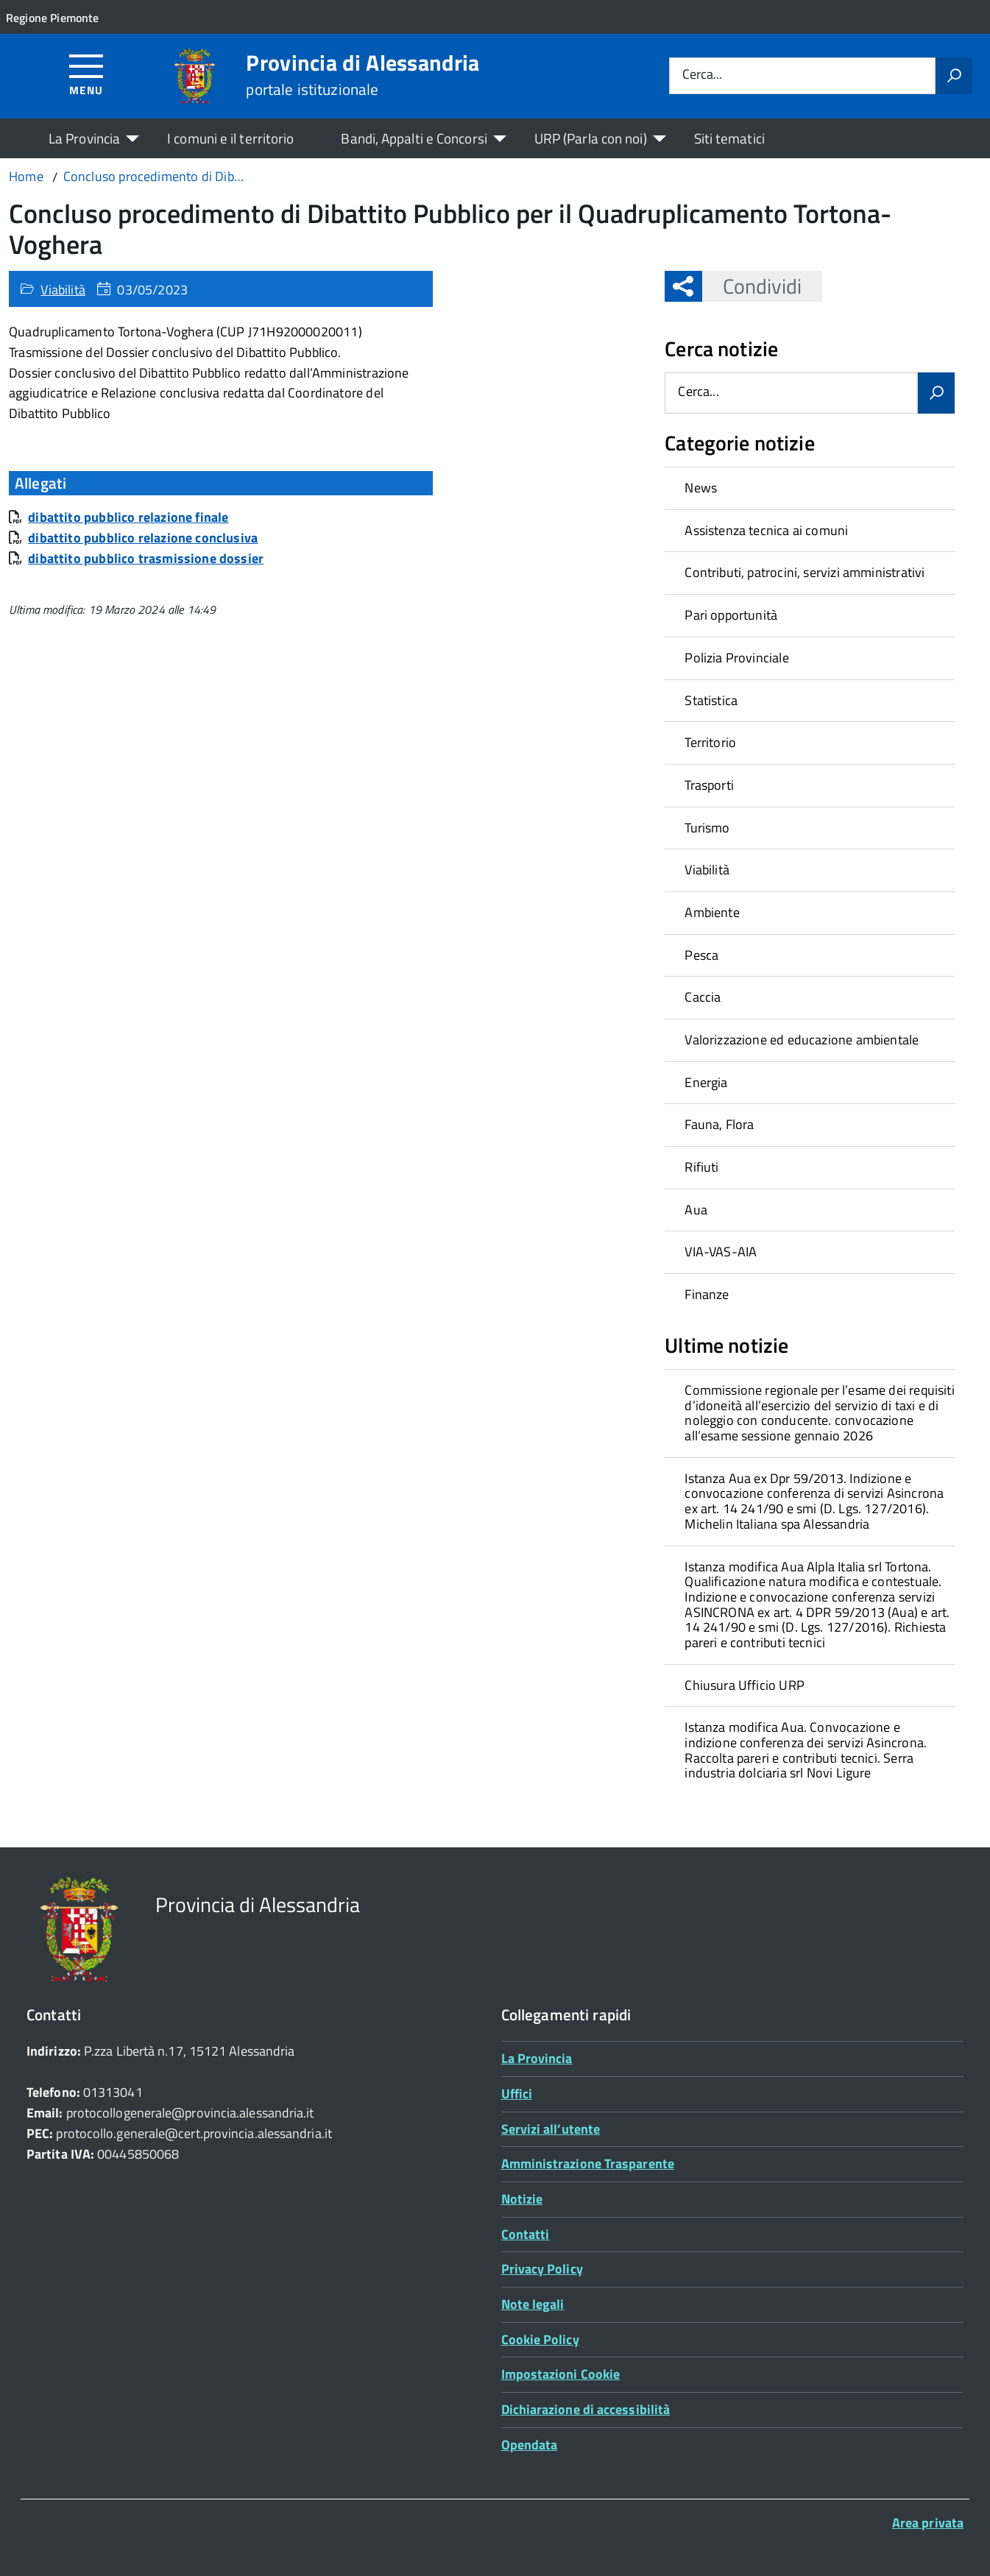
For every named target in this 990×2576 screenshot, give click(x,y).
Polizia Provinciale (736, 658)
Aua (696, 1210)
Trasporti (709, 785)
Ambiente (712, 912)
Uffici (517, 2093)
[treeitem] (810, 488)
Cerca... (702, 75)
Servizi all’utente (551, 2129)
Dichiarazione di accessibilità (586, 2409)
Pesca (701, 955)
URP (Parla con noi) (590, 138)
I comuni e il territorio (230, 138)
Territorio (710, 742)
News (701, 488)
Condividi (752, 286)
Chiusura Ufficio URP (745, 1685)
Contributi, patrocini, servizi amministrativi (804, 572)
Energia (706, 1082)
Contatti (525, 2234)
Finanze (707, 1294)
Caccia (703, 997)
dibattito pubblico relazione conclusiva (143, 538)
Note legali (533, 2304)
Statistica (711, 700)
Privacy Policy (542, 2269)
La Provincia (84, 138)
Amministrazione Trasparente (587, 2163)
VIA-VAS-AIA (721, 1252)
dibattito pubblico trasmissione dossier (146, 558)
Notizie (522, 2199)
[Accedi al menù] (86, 73)
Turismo (707, 828)
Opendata (529, 2445)
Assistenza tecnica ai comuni (766, 530)
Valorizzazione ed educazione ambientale (802, 1040)
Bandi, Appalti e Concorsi (414, 138)
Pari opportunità (731, 615)
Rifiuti (701, 1167)
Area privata (928, 2523)
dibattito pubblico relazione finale (128, 517)
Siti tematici (729, 138)
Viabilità (62, 290)
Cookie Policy (540, 2339)
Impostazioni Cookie (560, 2374)
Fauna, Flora (719, 1124)
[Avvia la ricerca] (954, 75)
